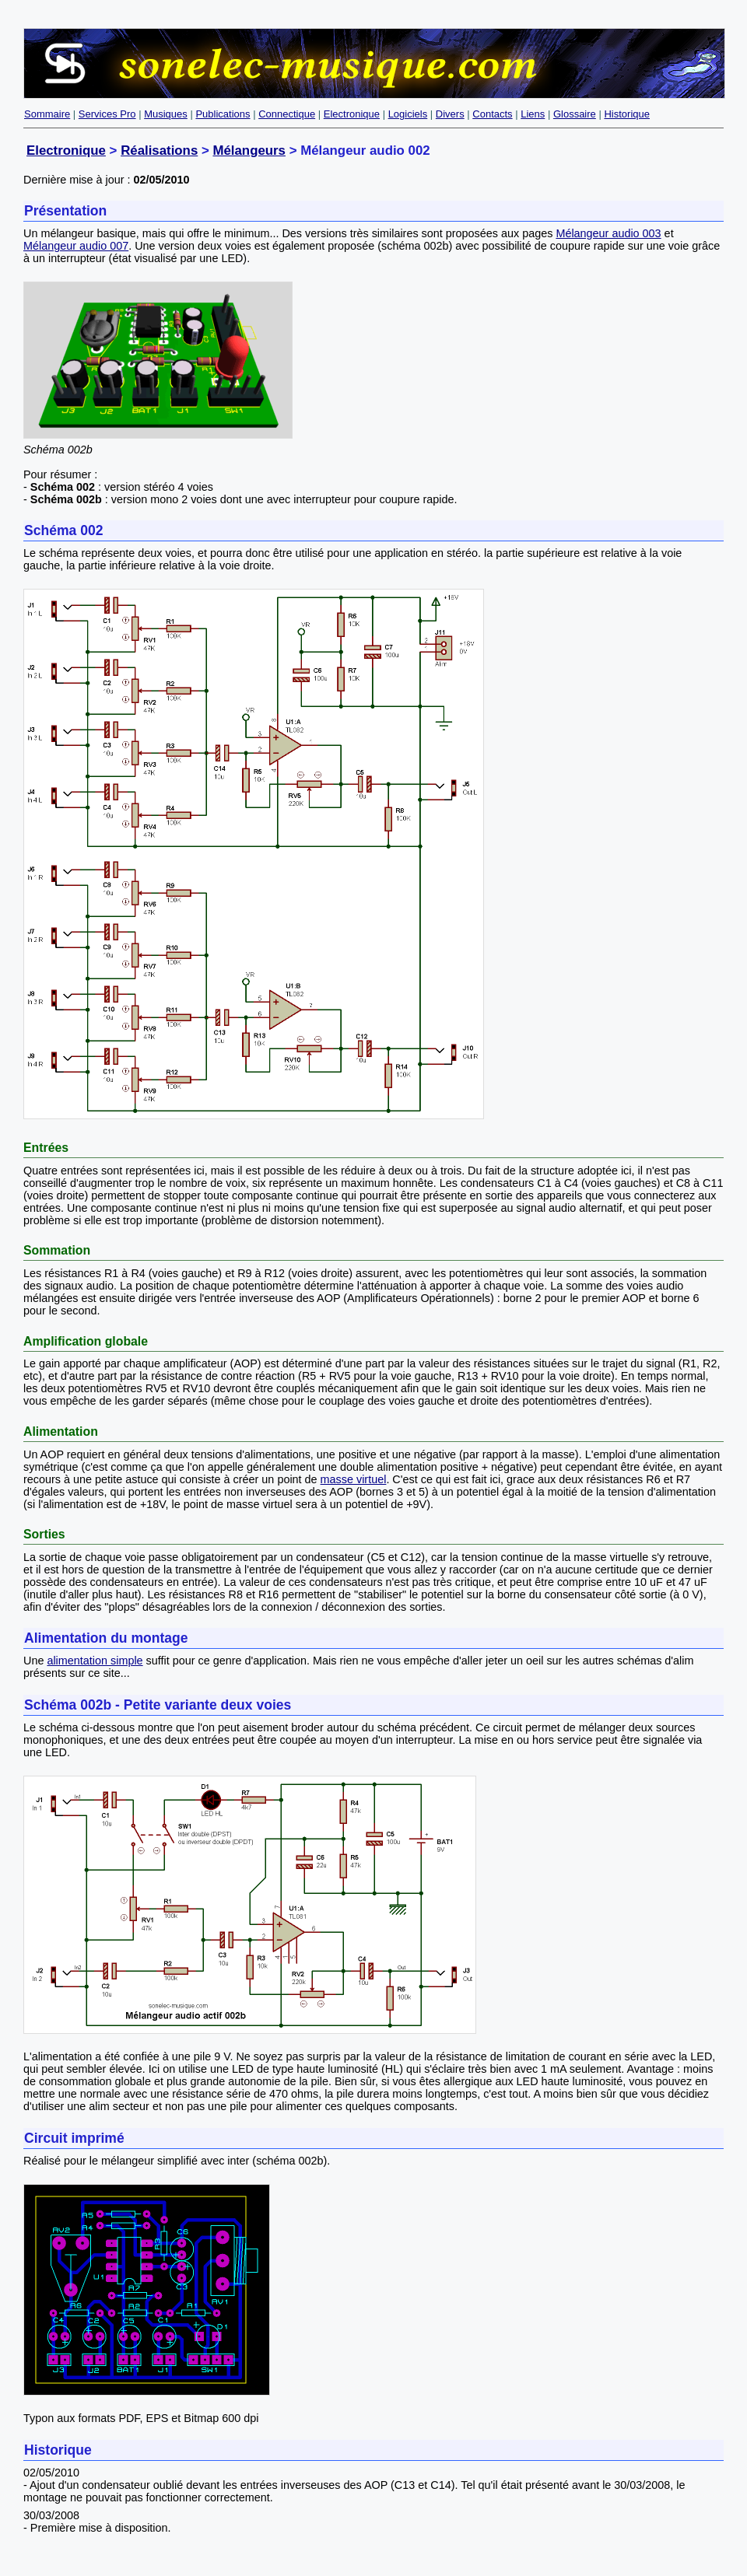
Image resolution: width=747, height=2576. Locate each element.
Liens (533, 114)
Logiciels (408, 114)
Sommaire (47, 114)
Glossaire (574, 114)
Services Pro (107, 114)
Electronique (352, 114)
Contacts (492, 114)
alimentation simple (94, 1660)
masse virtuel (354, 1479)
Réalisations (159, 150)
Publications (222, 114)
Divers (450, 114)
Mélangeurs (249, 150)
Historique (627, 114)
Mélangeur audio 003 (608, 233)
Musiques (166, 114)
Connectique (286, 114)
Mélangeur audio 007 (75, 246)
